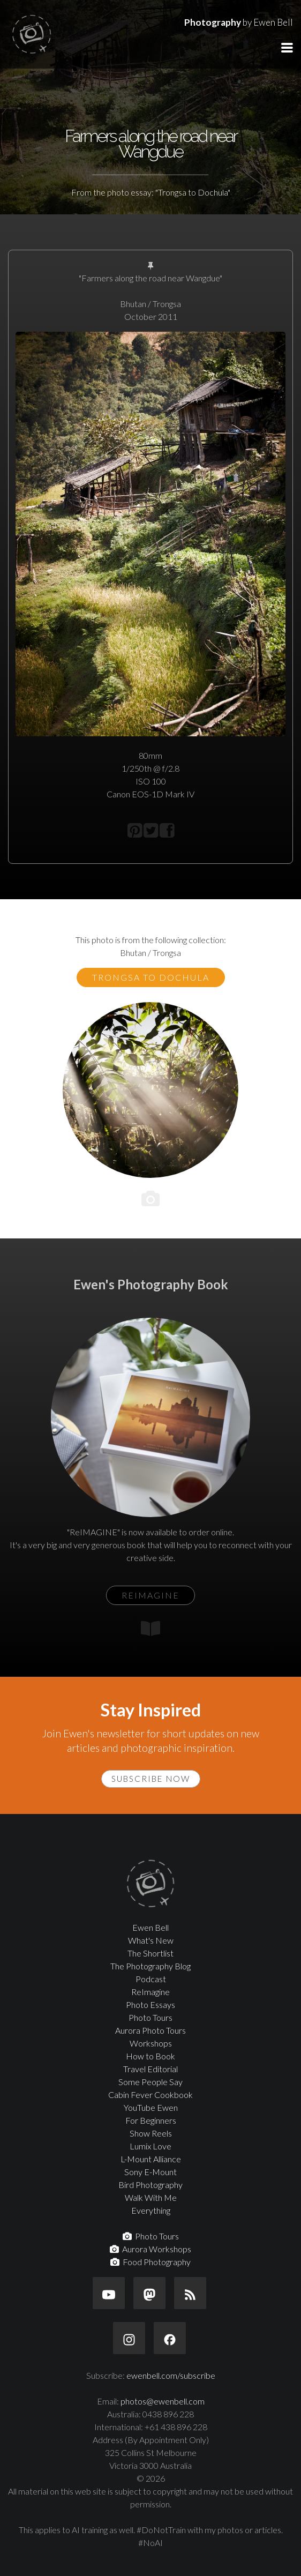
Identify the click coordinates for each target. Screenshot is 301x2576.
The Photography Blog (150, 1966)
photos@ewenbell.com (163, 2401)
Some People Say (150, 2082)
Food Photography (150, 2262)
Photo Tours (150, 2017)
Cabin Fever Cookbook (150, 2094)
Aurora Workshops (150, 2249)
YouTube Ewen (151, 2107)
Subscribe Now (150, 1778)
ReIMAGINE (150, 1595)
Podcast (151, 1979)
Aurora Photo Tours (150, 2030)
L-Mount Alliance (151, 2159)
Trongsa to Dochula (150, 977)
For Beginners (150, 2120)
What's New (151, 1940)
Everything (150, 2210)
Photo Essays (150, 2004)
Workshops (151, 2043)
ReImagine (150, 1992)
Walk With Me (151, 2197)
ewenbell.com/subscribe (170, 2375)
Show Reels (151, 2133)
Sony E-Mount (150, 2172)
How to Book (150, 2056)
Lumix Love (150, 2146)
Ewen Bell (150, 1927)
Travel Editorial (150, 2069)
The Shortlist (150, 1953)
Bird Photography (150, 2184)
